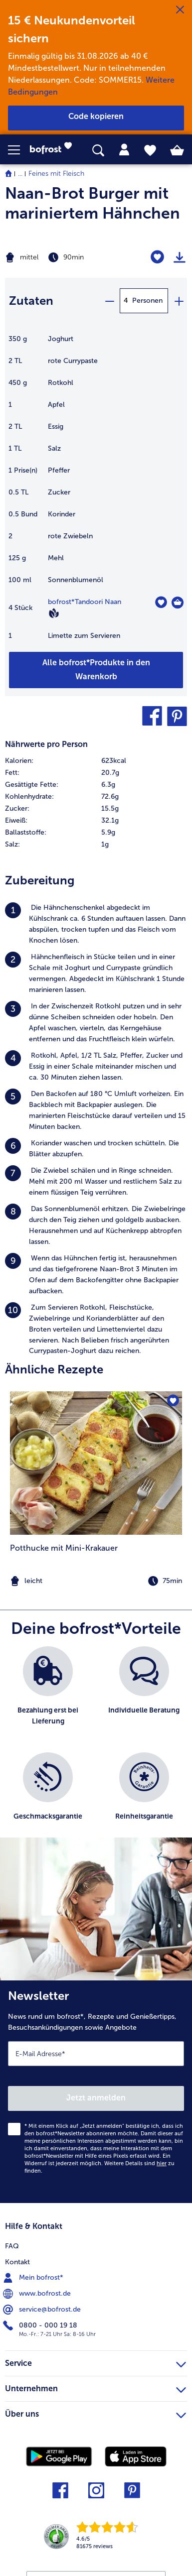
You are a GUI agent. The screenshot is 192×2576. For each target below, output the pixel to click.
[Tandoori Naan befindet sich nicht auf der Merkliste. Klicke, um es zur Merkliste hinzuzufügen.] (161, 602)
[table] (96, 492)
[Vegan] (54, 613)
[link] (54, 149)
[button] (19, 150)
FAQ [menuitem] (12, 2246)
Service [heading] (95, 2362)
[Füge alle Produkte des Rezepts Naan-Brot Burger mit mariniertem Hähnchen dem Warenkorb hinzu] (96, 670)
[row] (96, 761)
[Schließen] (180, 10)
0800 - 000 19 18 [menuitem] (41, 2326)
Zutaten (31, 300)
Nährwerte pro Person (46, 744)
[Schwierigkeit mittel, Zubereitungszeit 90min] (64, 257)
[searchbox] (98, 150)
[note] (96, 1581)
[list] (96, 1746)
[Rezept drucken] (179, 257)
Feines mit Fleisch (56, 173)
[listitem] (96, 924)
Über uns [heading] (95, 2413)
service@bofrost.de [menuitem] (43, 2310)
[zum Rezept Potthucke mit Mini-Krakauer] (96, 1462)
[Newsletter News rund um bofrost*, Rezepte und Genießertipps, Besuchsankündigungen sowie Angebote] (96, 2091)
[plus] (178, 300)
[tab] (124, 150)
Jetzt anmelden (96, 2097)
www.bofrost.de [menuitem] (38, 2294)
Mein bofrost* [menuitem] (34, 2278)
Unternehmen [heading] (95, 2387)
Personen (147, 300)
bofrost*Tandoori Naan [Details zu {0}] (84, 602)
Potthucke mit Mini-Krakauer (64, 1548)
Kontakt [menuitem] (17, 2262)
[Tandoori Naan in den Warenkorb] (178, 603)
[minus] (109, 300)
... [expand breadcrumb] (20, 173)
